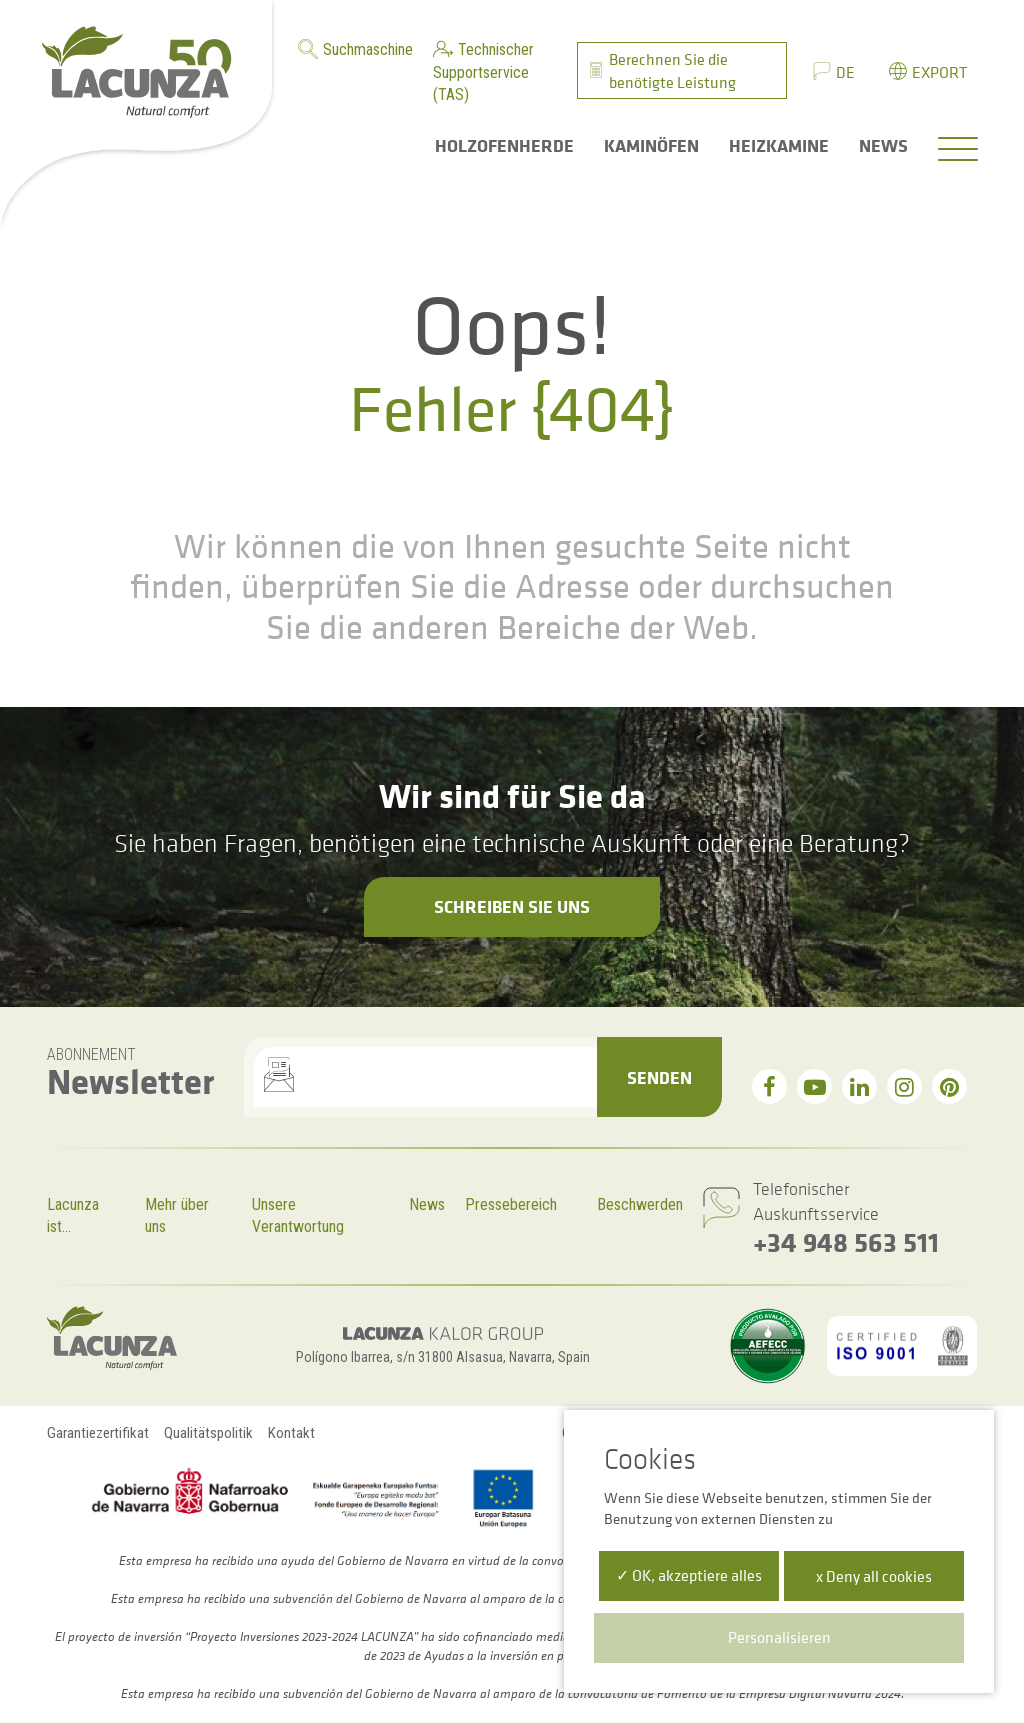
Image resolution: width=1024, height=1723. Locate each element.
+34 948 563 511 (846, 1241)
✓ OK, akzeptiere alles (689, 1575)
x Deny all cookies (874, 1576)
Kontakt (291, 1433)
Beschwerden (640, 1204)
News (427, 1204)
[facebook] (769, 1086)
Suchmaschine (368, 49)
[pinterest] (949, 1086)
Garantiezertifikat (98, 1433)
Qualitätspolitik (208, 1433)
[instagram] (904, 1086)
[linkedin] (859, 1086)
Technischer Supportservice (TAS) (483, 72)
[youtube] (814, 1086)
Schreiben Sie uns (512, 906)
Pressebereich (511, 1204)
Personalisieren (779, 1637)
